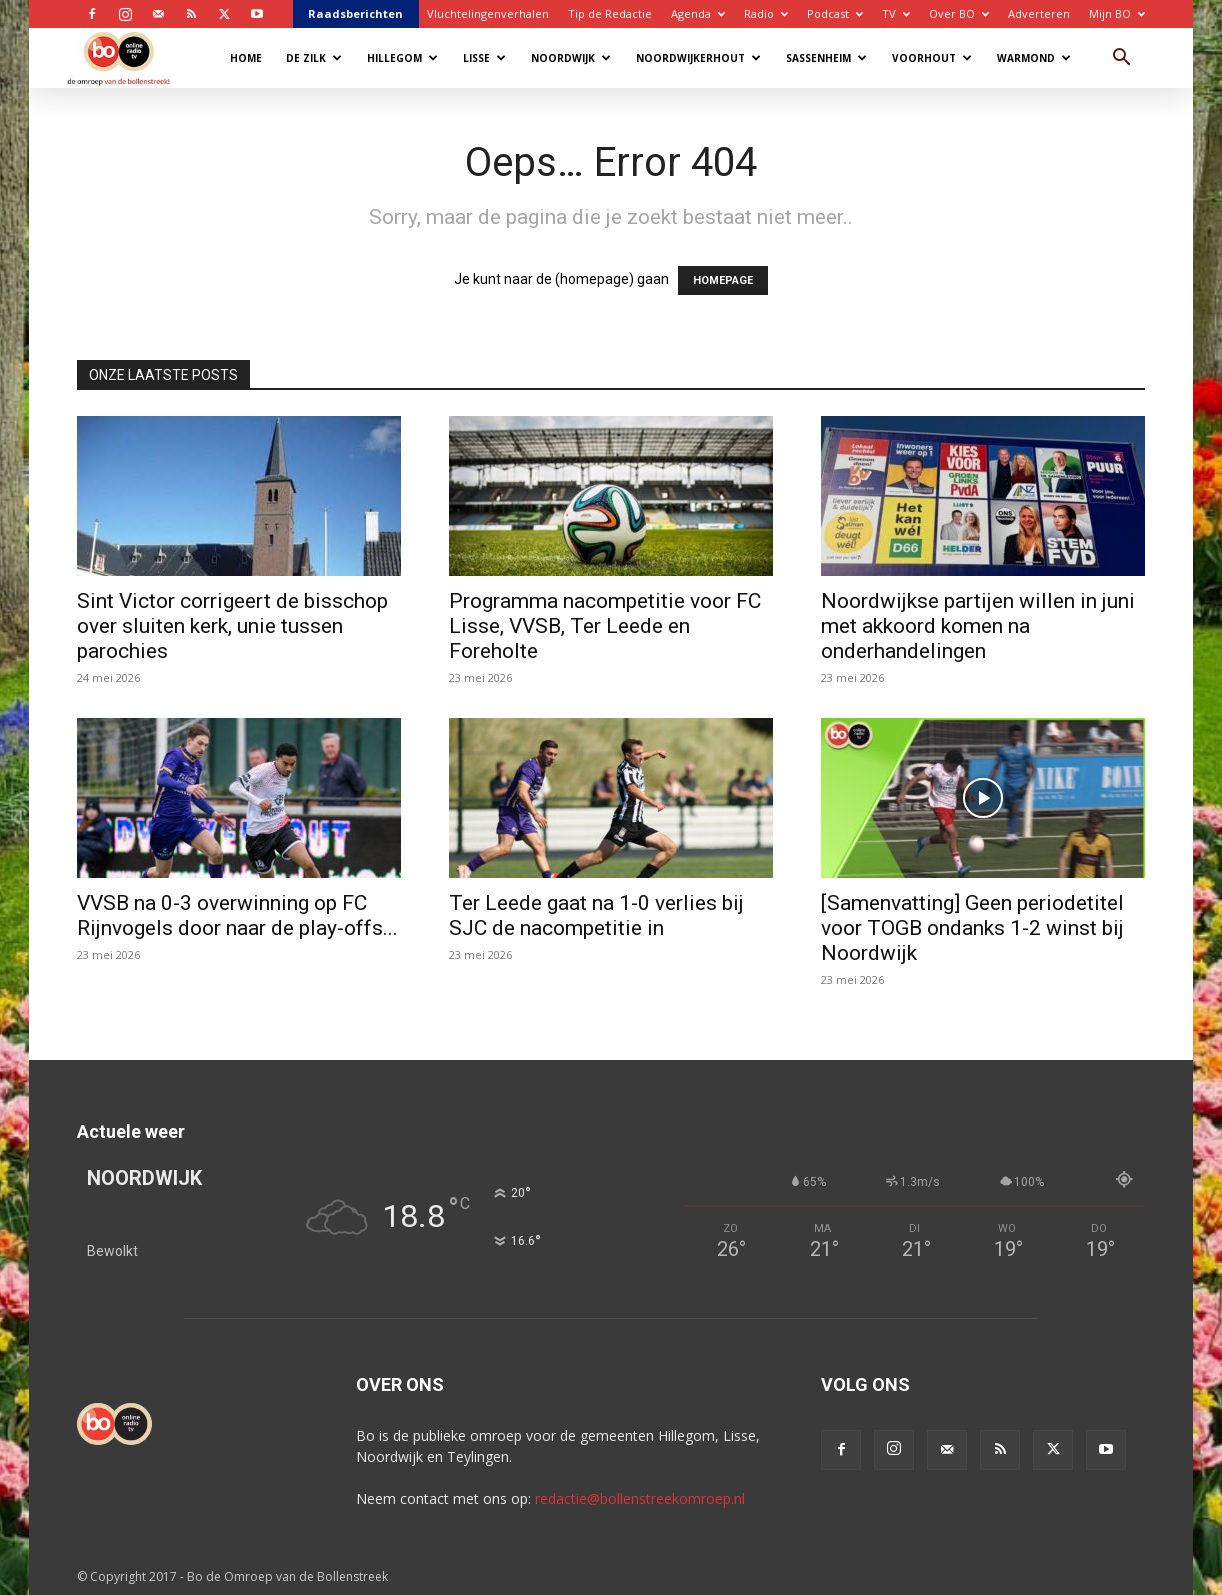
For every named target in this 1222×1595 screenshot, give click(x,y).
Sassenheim (826, 58)
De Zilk (314, 58)
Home (246, 58)
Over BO (959, 13)
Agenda (698, 13)
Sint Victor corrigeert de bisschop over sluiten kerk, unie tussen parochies (232, 626)
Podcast (835, 13)
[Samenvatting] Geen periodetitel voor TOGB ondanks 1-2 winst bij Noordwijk (972, 928)
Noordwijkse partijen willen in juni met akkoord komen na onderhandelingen (978, 626)
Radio (766, 13)
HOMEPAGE (723, 280)
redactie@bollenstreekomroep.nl (640, 1498)
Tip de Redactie (610, 13)
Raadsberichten (355, 13)
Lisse (484, 58)
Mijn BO (1117, 13)
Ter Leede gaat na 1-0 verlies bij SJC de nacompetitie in (596, 915)
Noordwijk (571, 58)
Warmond (1034, 58)
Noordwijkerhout (698, 58)
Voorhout (932, 58)
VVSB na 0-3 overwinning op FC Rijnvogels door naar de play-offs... (237, 915)
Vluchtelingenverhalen (488, 13)
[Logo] (128, 57)
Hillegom (402, 58)
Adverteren (1039, 13)
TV (896, 13)
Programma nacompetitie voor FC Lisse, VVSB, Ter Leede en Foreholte (605, 626)
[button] (1121, 59)
